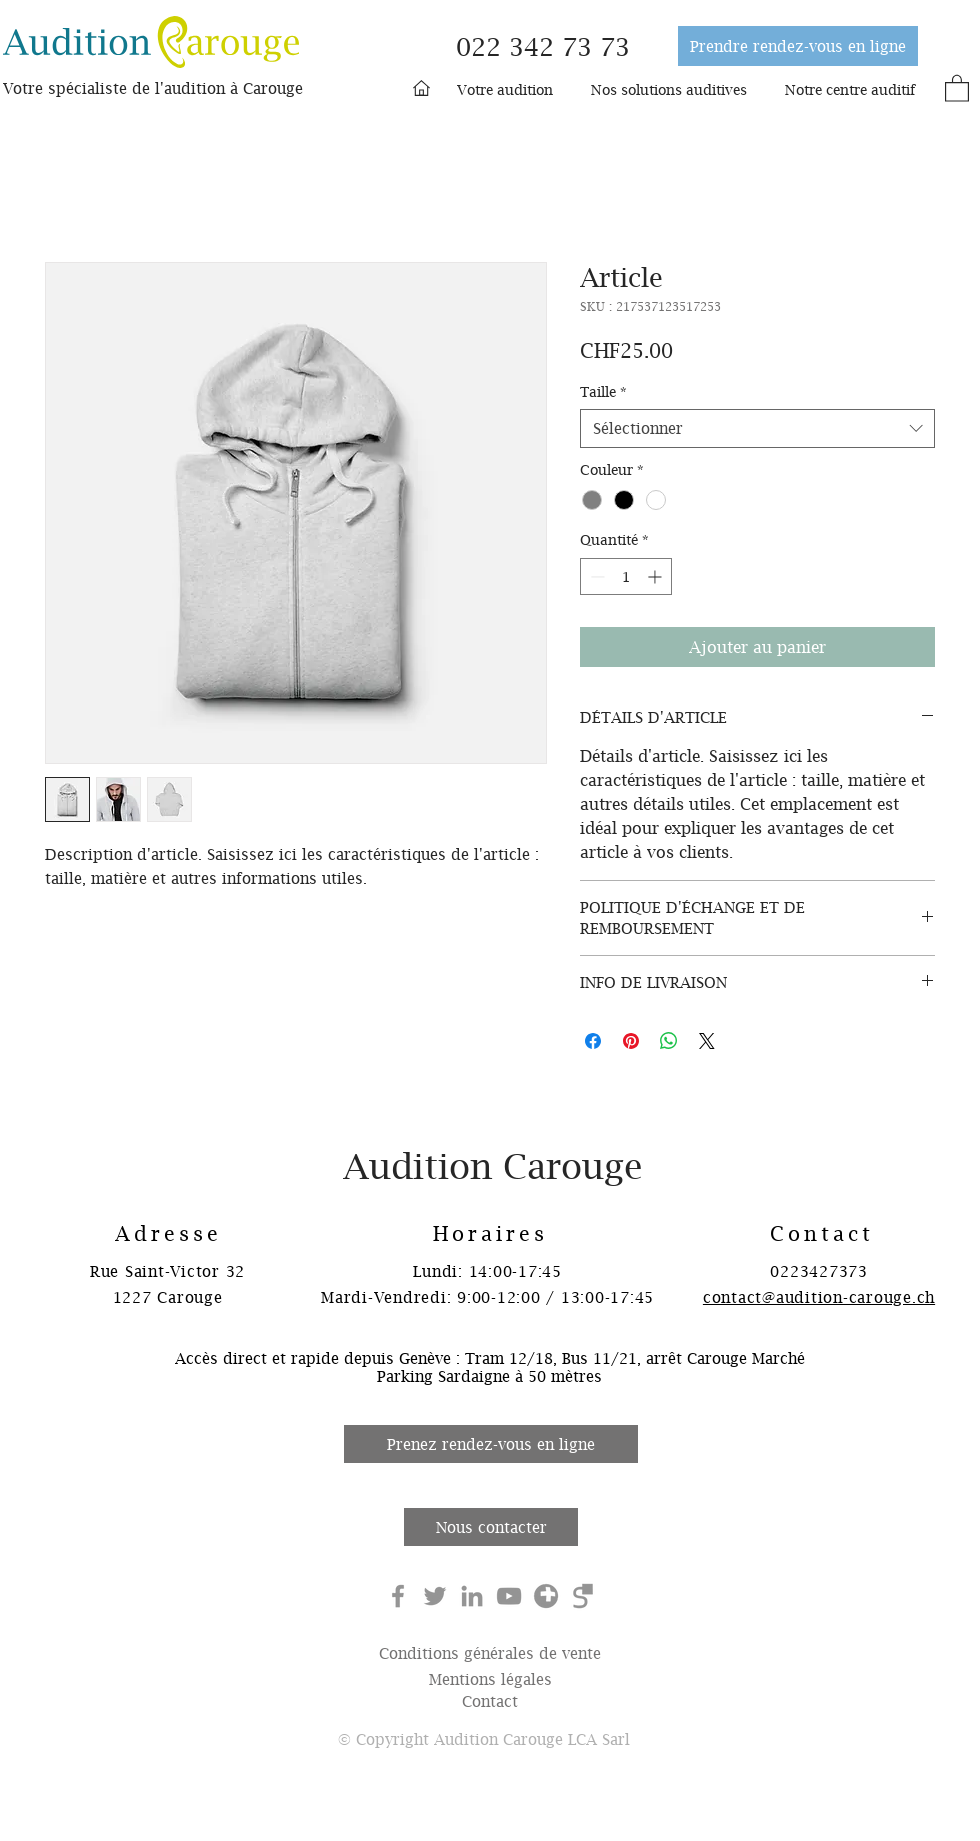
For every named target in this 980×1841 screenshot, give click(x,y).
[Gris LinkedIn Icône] (472, 1596)
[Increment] (656, 576)
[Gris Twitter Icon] (435, 1596)
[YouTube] (509, 1596)
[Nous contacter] (491, 1527)
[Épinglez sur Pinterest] (631, 1041)
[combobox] (757, 428)
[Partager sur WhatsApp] (669, 1041)
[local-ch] (546, 1596)
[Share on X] (707, 1041)
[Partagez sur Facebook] (593, 1041)
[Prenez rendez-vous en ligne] (491, 1444)
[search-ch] (583, 1596)
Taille (603, 391)
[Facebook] (398, 1596)
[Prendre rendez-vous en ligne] (798, 46)
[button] (505, 90)
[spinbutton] (626, 576)
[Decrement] (595, 576)
